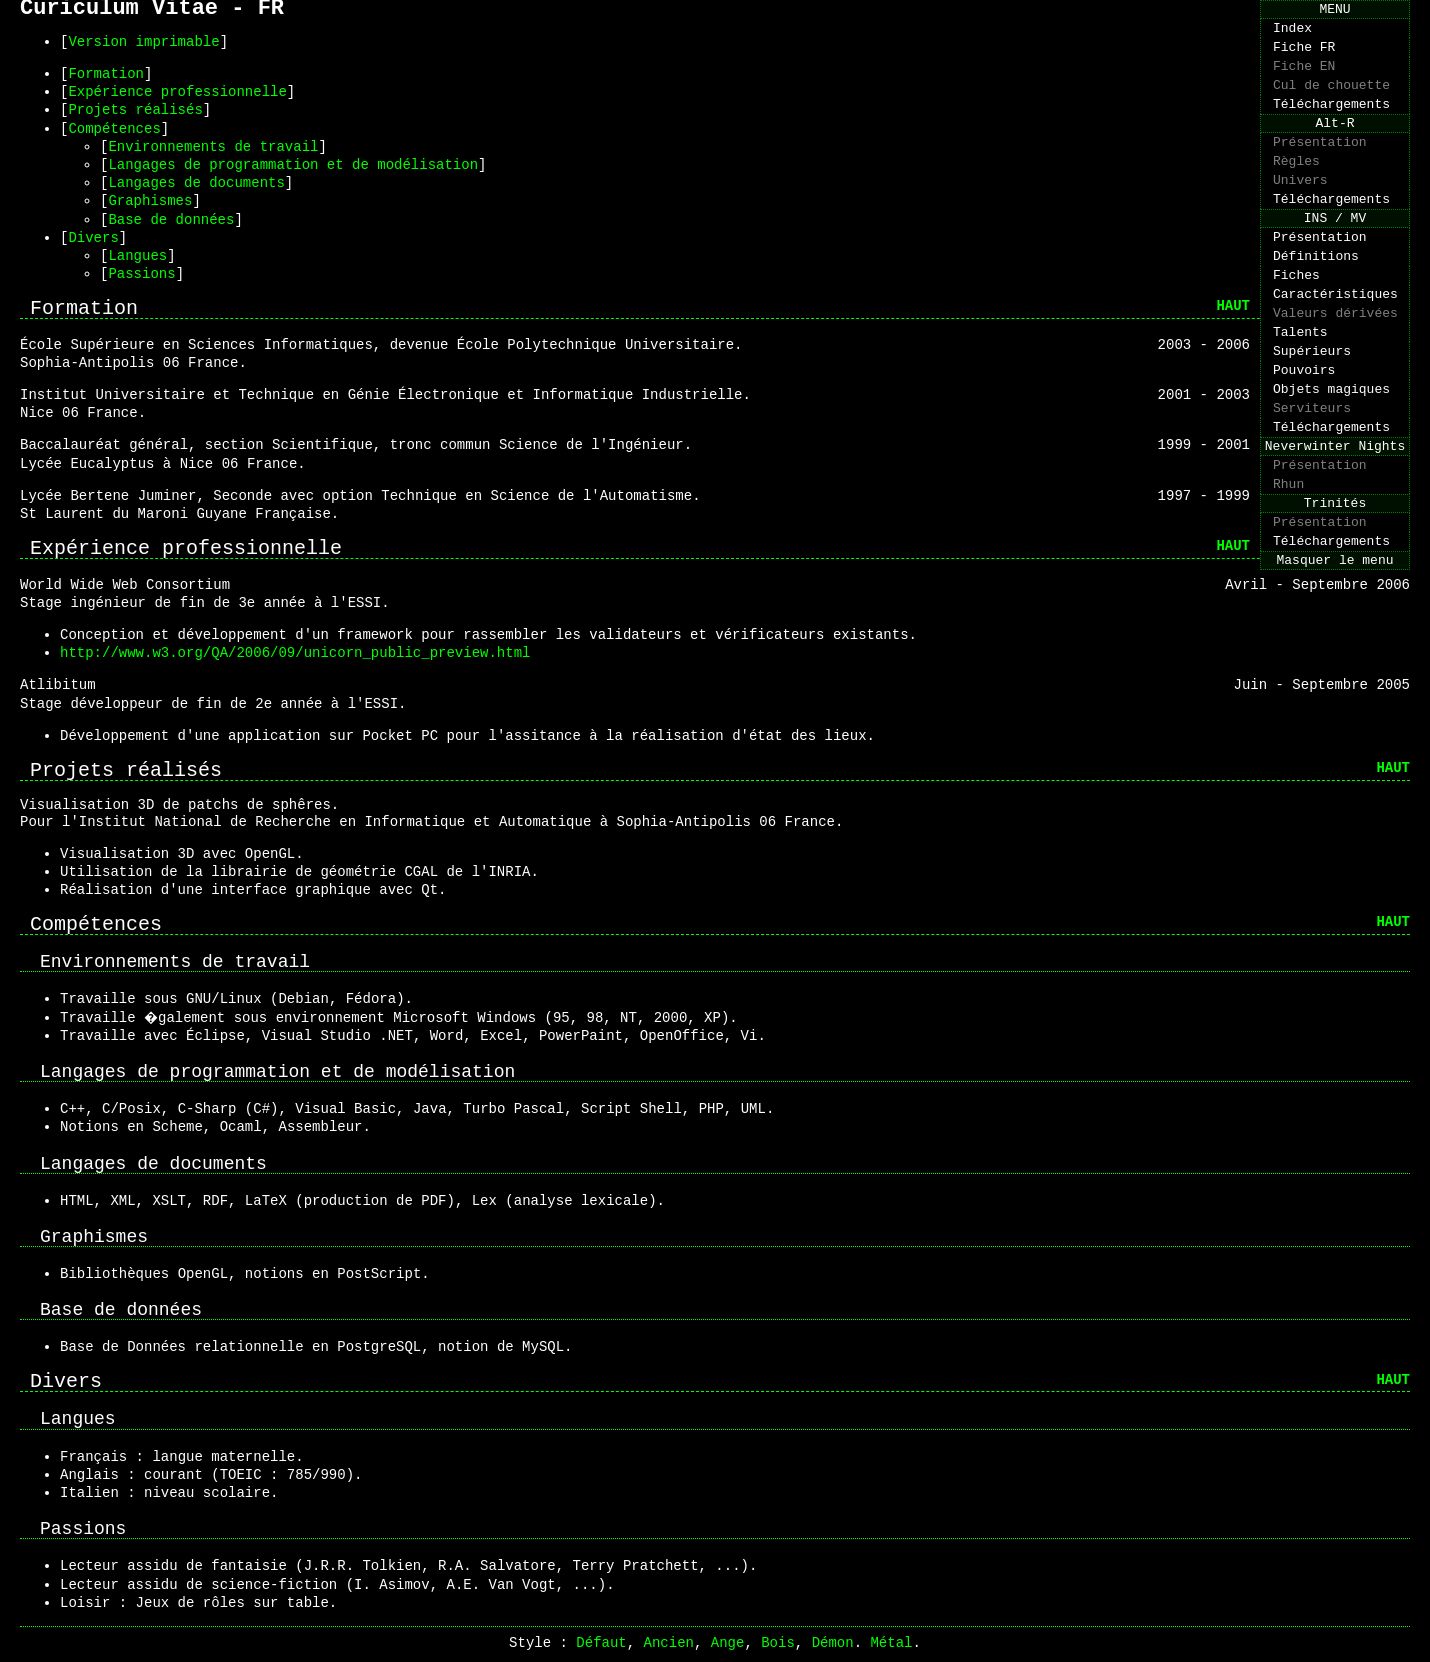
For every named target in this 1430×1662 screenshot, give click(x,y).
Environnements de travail (213, 146)
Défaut (601, 1642)
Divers (93, 237)
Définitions (1316, 297)
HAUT (1233, 306)
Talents (1300, 385)
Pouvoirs (1304, 429)
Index (1292, 33)
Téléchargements (1331, 121)
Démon (833, 1642)
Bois (778, 1642)
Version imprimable (143, 41)
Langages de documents (196, 182)
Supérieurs (1312, 407)
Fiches (1296, 319)
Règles (1296, 187)
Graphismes (150, 200)
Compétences (114, 128)
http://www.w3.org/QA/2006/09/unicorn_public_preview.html (295, 652)
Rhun (1288, 561)
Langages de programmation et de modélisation (293, 164)
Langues (137, 255)
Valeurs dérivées (1335, 363)
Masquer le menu (1334, 649)
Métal (891, 1642)
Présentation (1320, 165)
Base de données (171, 219)
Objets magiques (1331, 451)
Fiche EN (1304, 77)
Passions (141, 273)
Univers (1300, 209)
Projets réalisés (135, 109)
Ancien (669, 1642)
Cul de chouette (1331, 99)
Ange (728, 1642)
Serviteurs (1312, 473)
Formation (106, 73)
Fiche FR (1304, 55)
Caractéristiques (1335, 341)
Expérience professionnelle (177, 91)
